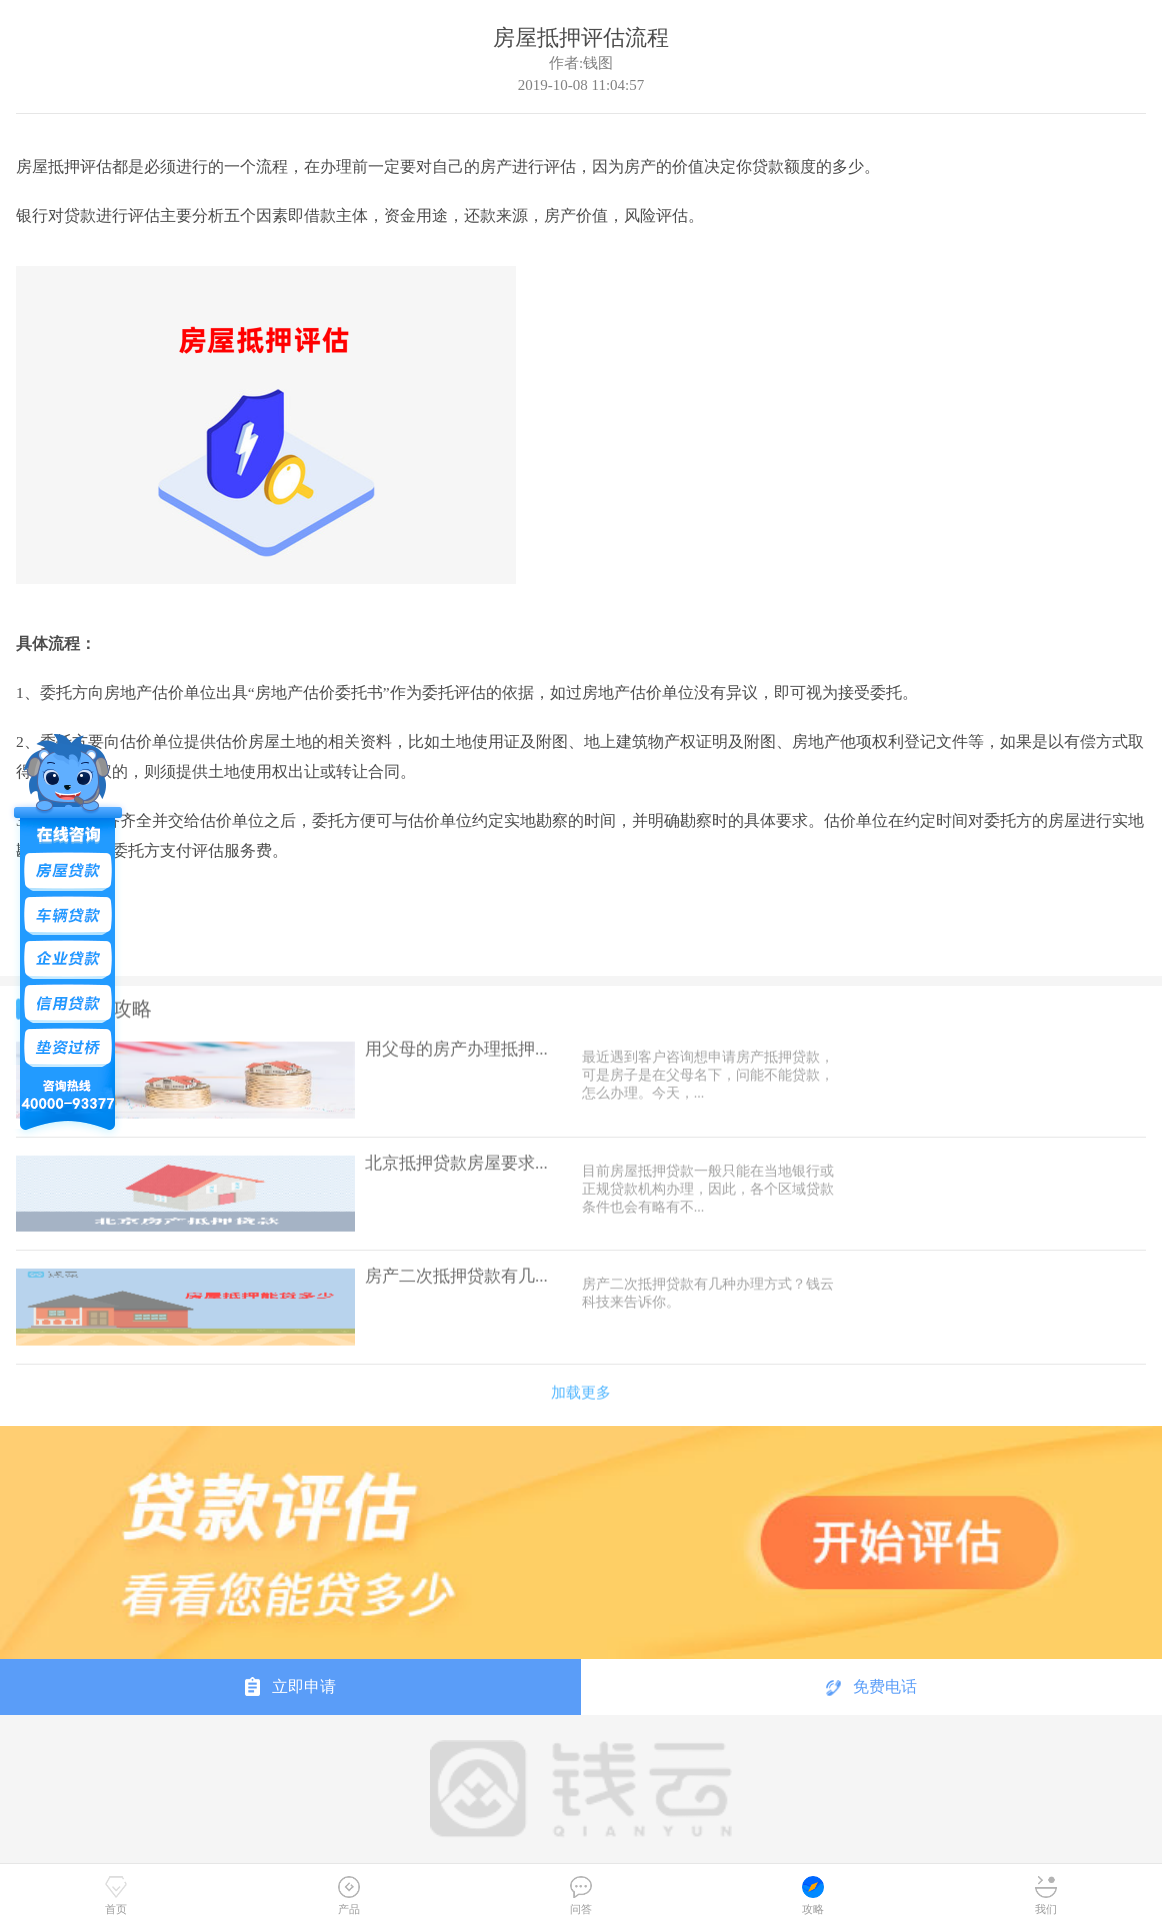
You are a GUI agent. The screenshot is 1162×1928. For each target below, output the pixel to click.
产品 (349, 1895)
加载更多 (581, 1386)
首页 (116, 1895)
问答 (581, 1895)
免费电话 (871, 1687)
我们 (1046, 1895)
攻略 (813, 1895)
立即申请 (290, 1686)
